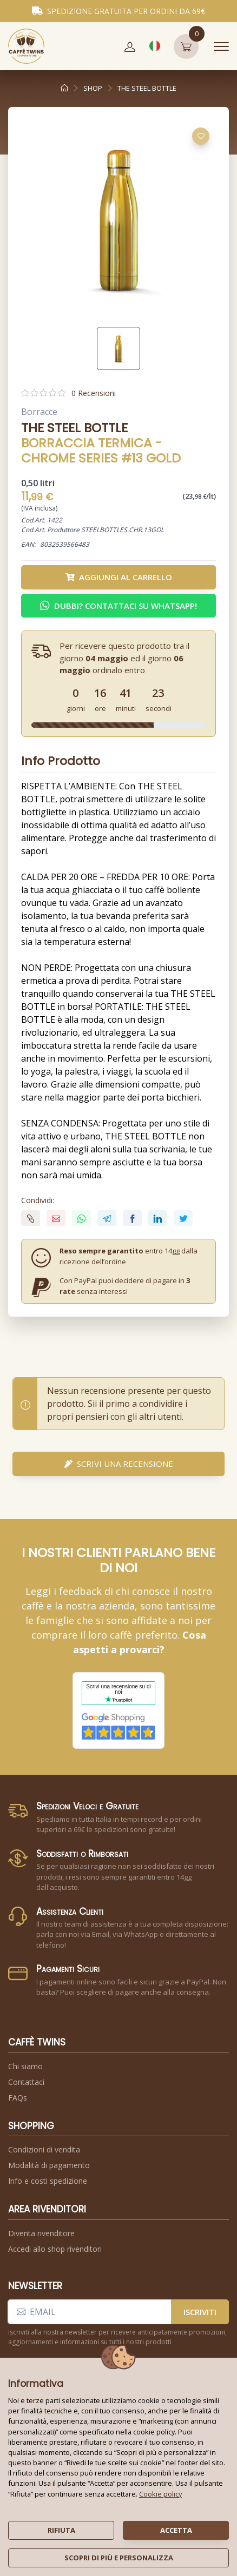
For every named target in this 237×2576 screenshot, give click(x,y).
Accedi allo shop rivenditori (55, 2249)
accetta (176, 2530)
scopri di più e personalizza (118, 2557)
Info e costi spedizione (47, 2181)
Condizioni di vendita (44, 2149)
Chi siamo (25, 2066)
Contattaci (26, 2082)
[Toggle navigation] (221, 46)
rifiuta (61, 2530)
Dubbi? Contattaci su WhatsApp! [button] (118, 605)
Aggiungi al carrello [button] (118, 577)
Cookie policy (160, 2494)
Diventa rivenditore (41, 2233)
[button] (129, 46)
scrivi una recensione (118, 1463)
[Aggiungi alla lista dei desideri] (200, 136)
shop (92, 88)
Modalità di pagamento (49, 2165)
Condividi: (37, 1200)
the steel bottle (146, 88)
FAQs (17, 2097)
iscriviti (199, 2311)
